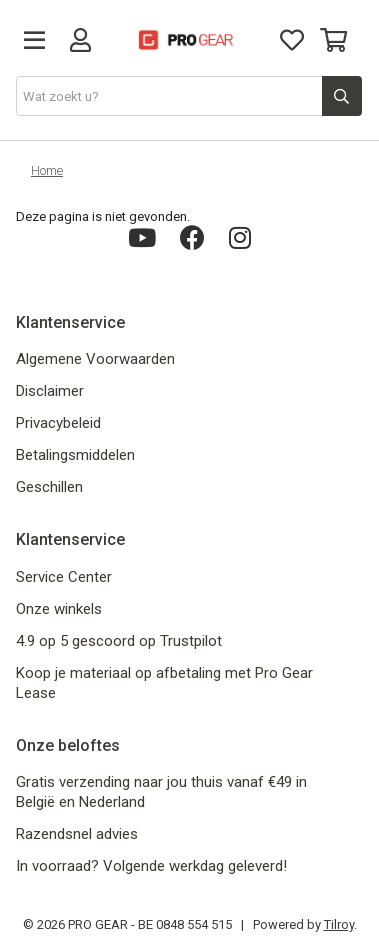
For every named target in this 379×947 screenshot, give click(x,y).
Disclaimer (50, 391)
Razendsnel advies (77, 834)
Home (47, 170)
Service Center (64, 577)
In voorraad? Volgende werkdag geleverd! (151, 866)
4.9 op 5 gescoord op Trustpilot (119, 641)
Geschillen (49, 487)
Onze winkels (59, 609)
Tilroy (339, 924)
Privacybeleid (58, 423)
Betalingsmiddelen (75, 455)
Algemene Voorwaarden (95, 359)
